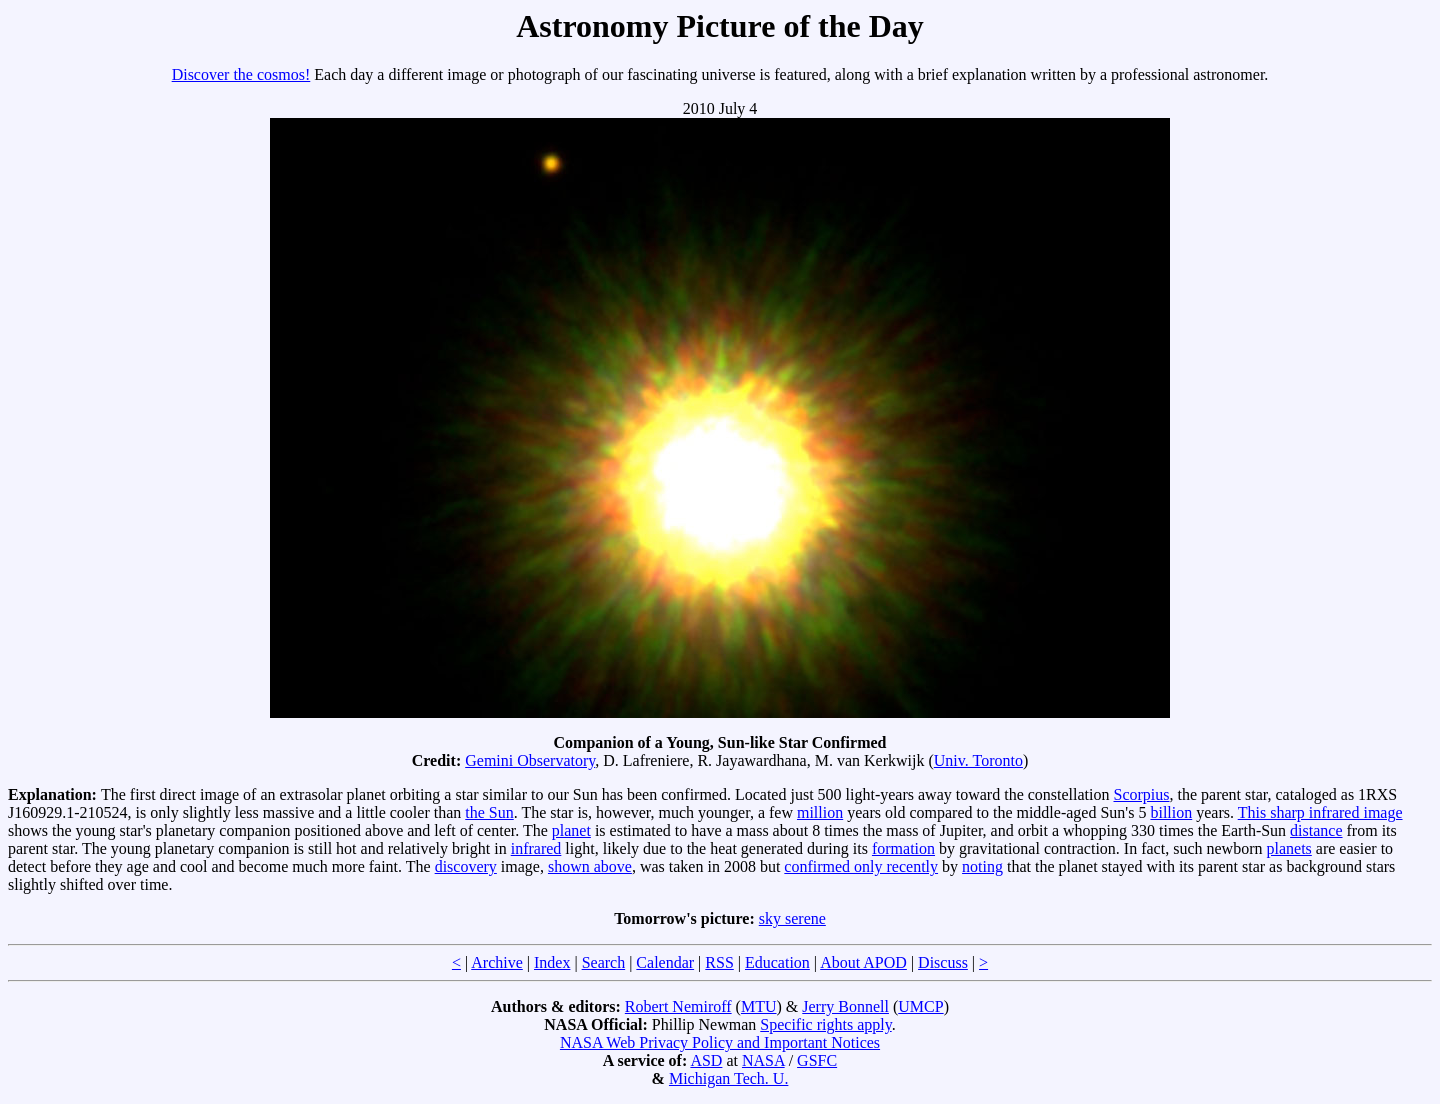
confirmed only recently (861, 866)
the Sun (489, 812)
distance (1316, 830)
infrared (536, 848)
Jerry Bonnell (845, 1006)
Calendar (665, 962)
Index (552, 962)
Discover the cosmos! (241, 74)
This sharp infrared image (1320, 812)
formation (903, 848)
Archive (497, 962)
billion (1171, 812)
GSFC (817, 1060)
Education (777, 962)
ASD (706, 1060)
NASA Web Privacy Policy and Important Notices (720, 1042)
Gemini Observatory (530, 760)
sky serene (792, 918)
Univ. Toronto (978, 760)
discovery (466, 866)
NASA (763, 1060)
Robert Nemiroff (678, 1006)
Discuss (943, 962)
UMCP (920, 1006)
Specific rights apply (825, 1024)
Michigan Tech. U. (728, 1078)
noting (982, 866)
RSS (719, 962)
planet (571, 830)
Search (604, 962)
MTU (759, 1006)
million (820, 812)
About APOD (863, 962)
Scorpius (1142, 794)
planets (1288, 848)
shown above (590, 866)
